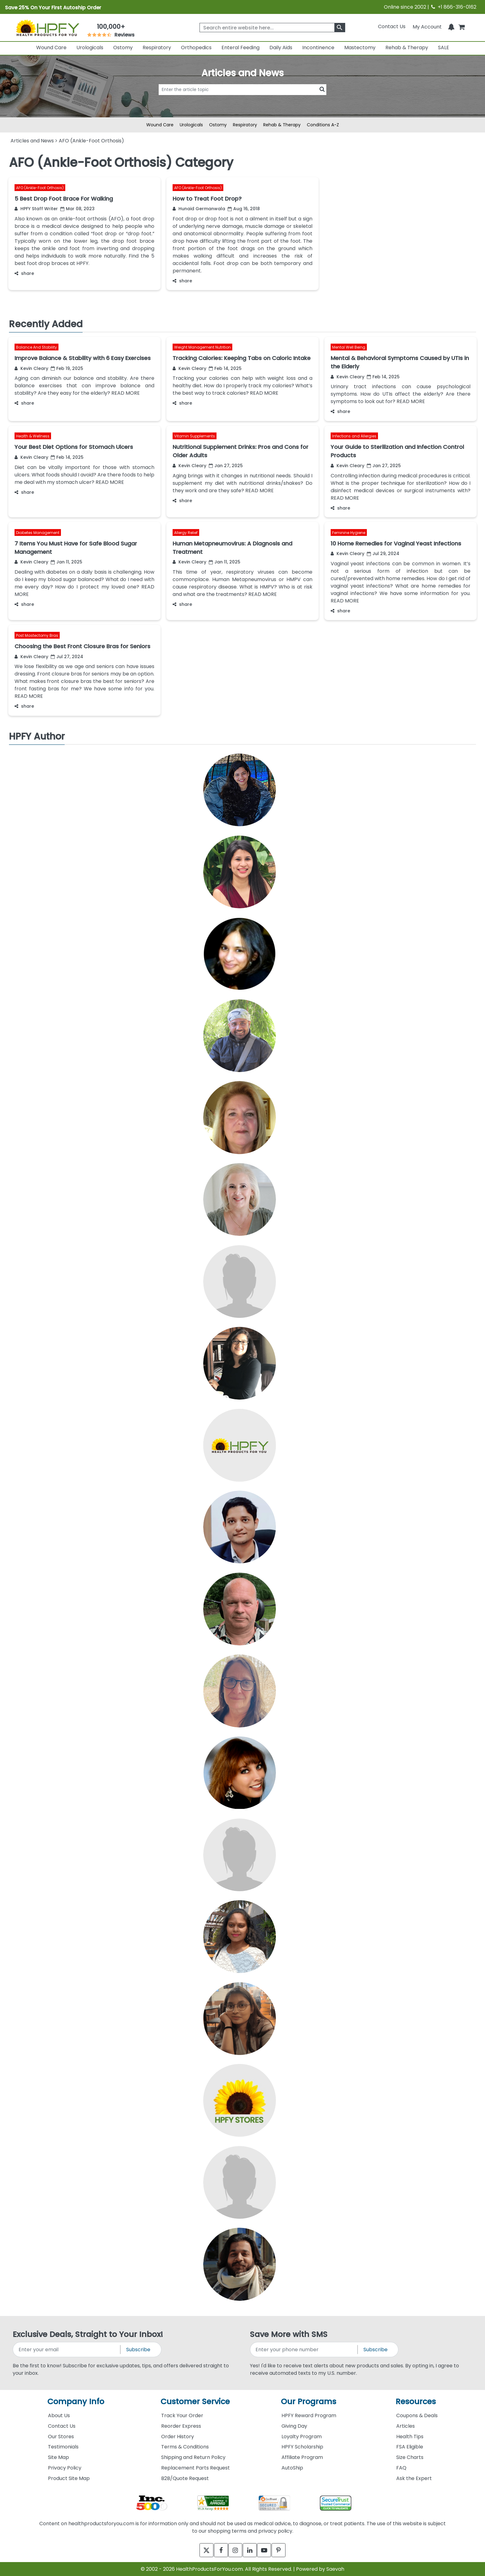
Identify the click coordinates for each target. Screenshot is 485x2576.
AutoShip (292, 2467)
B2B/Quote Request (185, 2478)
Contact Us (392, 26)
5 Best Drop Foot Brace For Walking (64, 198)
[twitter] (200, 2550)
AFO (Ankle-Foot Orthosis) (40, 187)
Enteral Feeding (240, 47)
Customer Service (195, 2401)
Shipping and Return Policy (193, 2457)
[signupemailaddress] (67, 2349)
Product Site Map (69, 2478)
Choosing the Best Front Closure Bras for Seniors (82, 646)
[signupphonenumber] (304, 2349)
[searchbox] (272, 27)
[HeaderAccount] (427, 26)
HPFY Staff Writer (36, 209)
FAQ (401, 2467)
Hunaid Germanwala (199, 209)
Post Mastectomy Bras (37, 635)
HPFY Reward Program (308, 2415)
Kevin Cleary (31, 368)
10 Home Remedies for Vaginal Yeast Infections (396, 543)
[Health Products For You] (47, 27)
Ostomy (123, 47)
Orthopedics (196, 47)
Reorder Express (181, 2426)
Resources (416, 2401)
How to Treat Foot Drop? (207, 198)
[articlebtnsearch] (242, 99)
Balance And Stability (36, 347)
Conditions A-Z (323, 125)
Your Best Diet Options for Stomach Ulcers (74, 447)
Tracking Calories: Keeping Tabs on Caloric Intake (242, 358)
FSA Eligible (409, 2446)
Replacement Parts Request (195, 2467)
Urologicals (89, 47)
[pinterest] (285, 2550)
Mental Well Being (348, 347)
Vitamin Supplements (194, 436)
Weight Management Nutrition (202, 347)
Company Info (75, 2401)
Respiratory (157, 47)
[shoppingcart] (461, 26)
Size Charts (409, 2457)
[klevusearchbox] (339, 27)
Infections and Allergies (354, 436)
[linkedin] (251, 2550)
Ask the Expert (414, 2478)
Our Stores (61, 2436)
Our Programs (308, 2401)
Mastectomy (360, 47)
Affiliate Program (302, 2457)
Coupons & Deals (417, 2415)
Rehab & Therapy (406, 47)
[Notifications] (451, 26)
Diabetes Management (37, 532)
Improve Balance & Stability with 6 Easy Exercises (83, 358)
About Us (59, 2415)
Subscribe (138, 2349)
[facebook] (217, 2550)
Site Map (58, 2457)
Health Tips (409, 2436)
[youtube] (268, 2550)
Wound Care (51, 47)
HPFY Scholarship (302, 2446)
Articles (405, 2426)
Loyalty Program (301, 2436)
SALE (443, 47)
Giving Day (294, 2426)
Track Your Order (182, 2415)
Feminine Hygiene (348, 532)
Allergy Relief (186, 532)
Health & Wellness (32, 436)
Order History (177, 2436)
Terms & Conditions (185, 2446)
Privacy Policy (64, 2467)
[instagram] (234, 2550)
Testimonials (63, 2446)
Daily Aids (280, 47)
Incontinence (318, 47)
